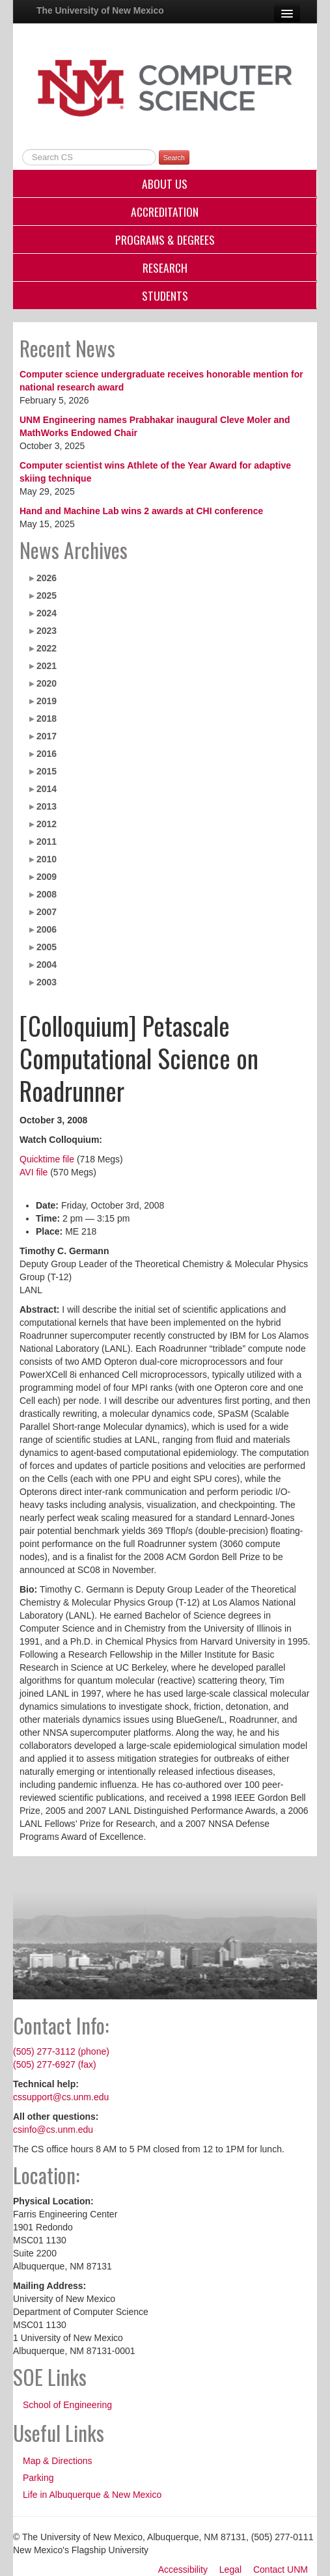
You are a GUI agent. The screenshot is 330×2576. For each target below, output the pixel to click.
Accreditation (165, 211)
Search (174, 157)
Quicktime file (47, 1159)
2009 (46, 876)
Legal (230, 2569)
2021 (46, 666)
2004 (46, 964)
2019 (46, 701)
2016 (46, 753)
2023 (46, 630)
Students (165, 295)
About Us (164, 183)
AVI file (34, 1172)
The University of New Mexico (100, 10)
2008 (46, 894)
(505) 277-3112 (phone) (61, 2051)
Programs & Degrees (165, 239)
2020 (46, 683)
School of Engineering (67, 2405)
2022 (46, 648)
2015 (46, 771)
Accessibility (183, 2569)
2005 (46, 947)
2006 (46, 929)
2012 (46, 824)
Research (165, 267)
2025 (46, 595)
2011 (46, 841)
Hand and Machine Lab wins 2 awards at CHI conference (141, 511)
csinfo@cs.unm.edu (53, 2129)
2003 (46, 982)
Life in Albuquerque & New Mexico (92, 2494)
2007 (46, 912)
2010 (46, 859)
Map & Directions (57, 2461)
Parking (38, 2478)
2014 (46, 789)
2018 (46, 718)
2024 (46, 613)
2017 (46, 736)
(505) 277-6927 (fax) (54, 2064)
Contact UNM (280, 2569)
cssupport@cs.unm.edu (61, 2097)
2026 (46, 578)
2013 (46, 806)
